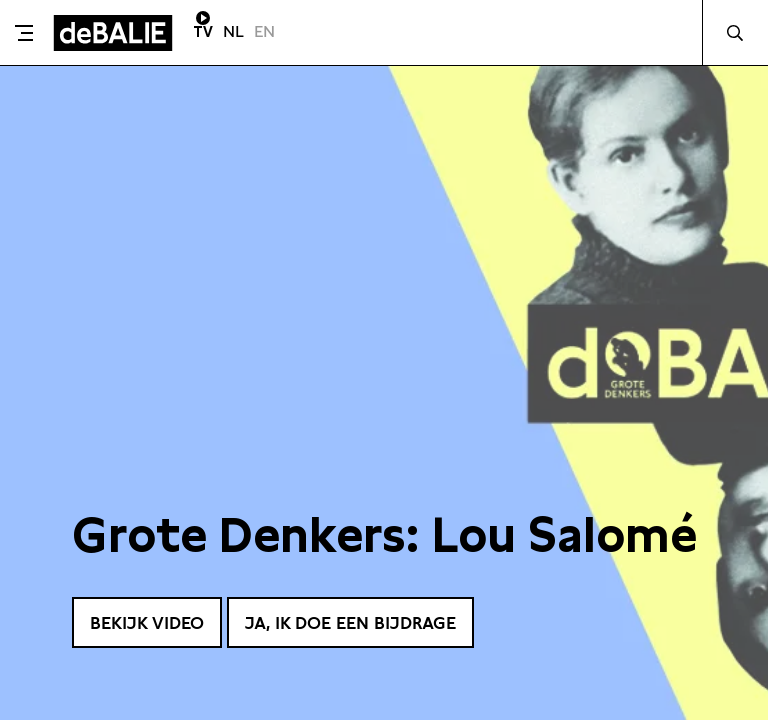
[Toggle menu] (24, 33)
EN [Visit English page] (264, 31)
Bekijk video (151, 621)
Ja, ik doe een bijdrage (367, 621)
